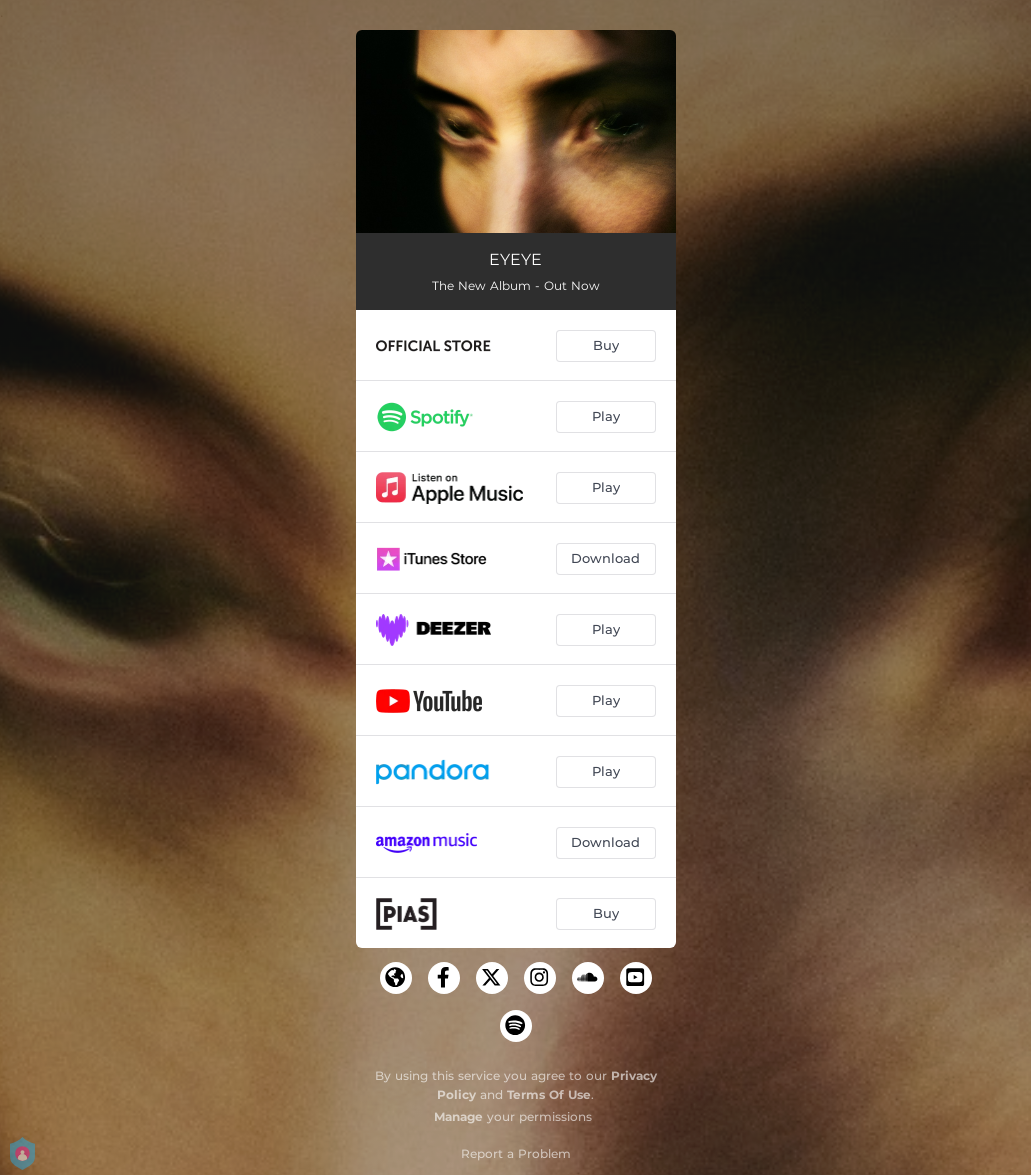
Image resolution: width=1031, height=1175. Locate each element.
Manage (458, 1116)
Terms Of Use (549, 1094)
